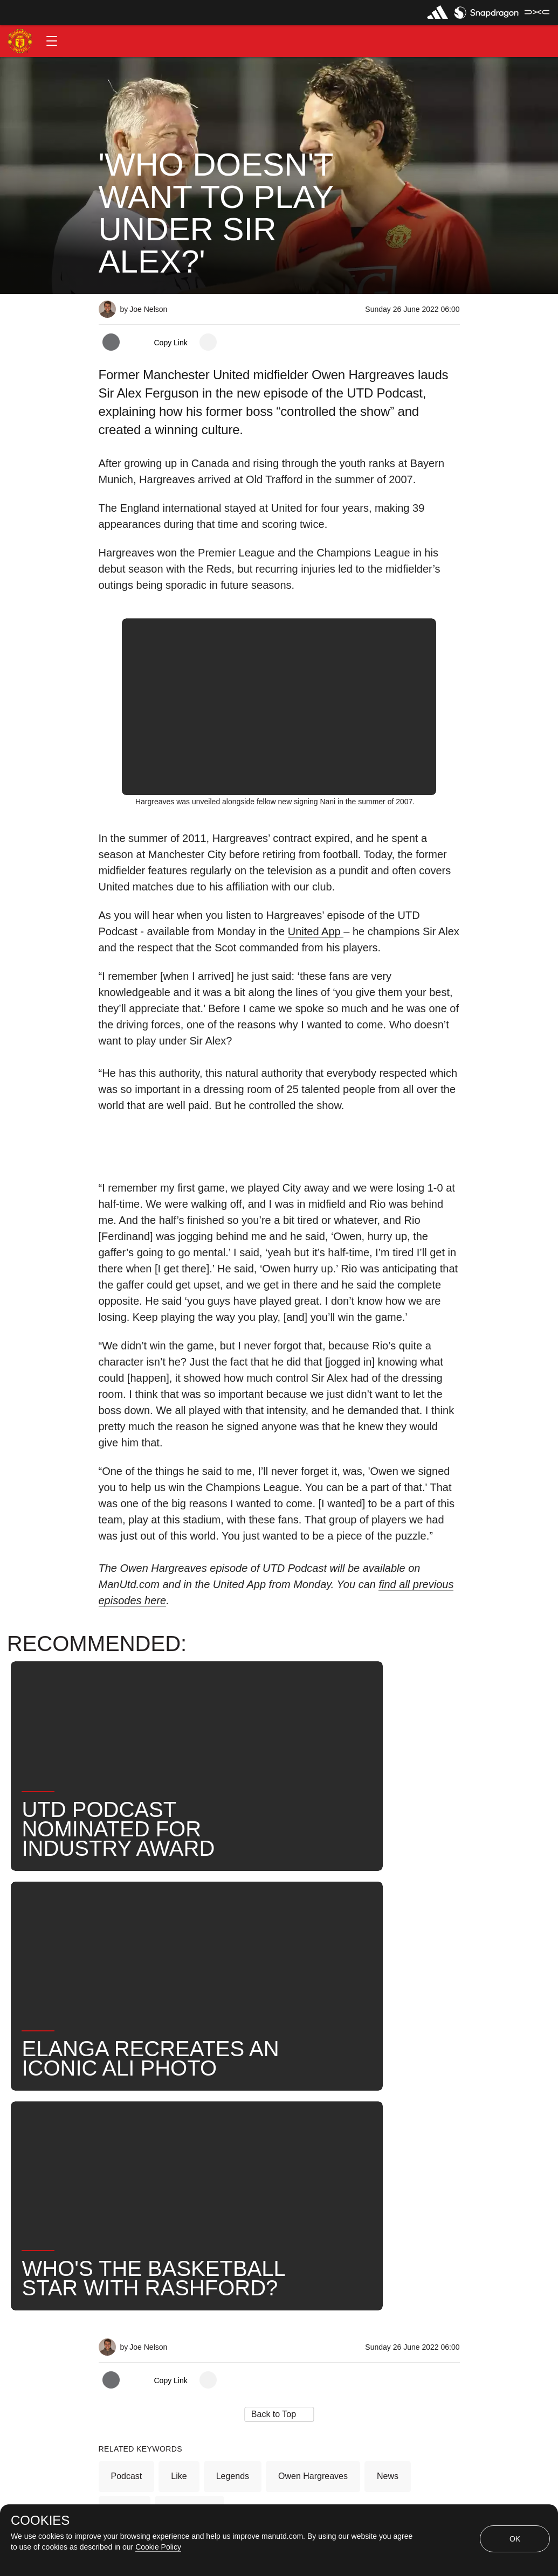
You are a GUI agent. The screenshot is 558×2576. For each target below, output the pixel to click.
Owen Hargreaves (313, 2137)
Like (179, 2137)
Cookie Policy (158, 2547)
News (387, 2137)
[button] (52, 41)
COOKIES (40, 2520)
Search (125, 2172)
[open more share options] (208, 342)
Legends (232, 2137)
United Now (189, 2172)
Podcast (126, 2137)
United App (315, 931)
